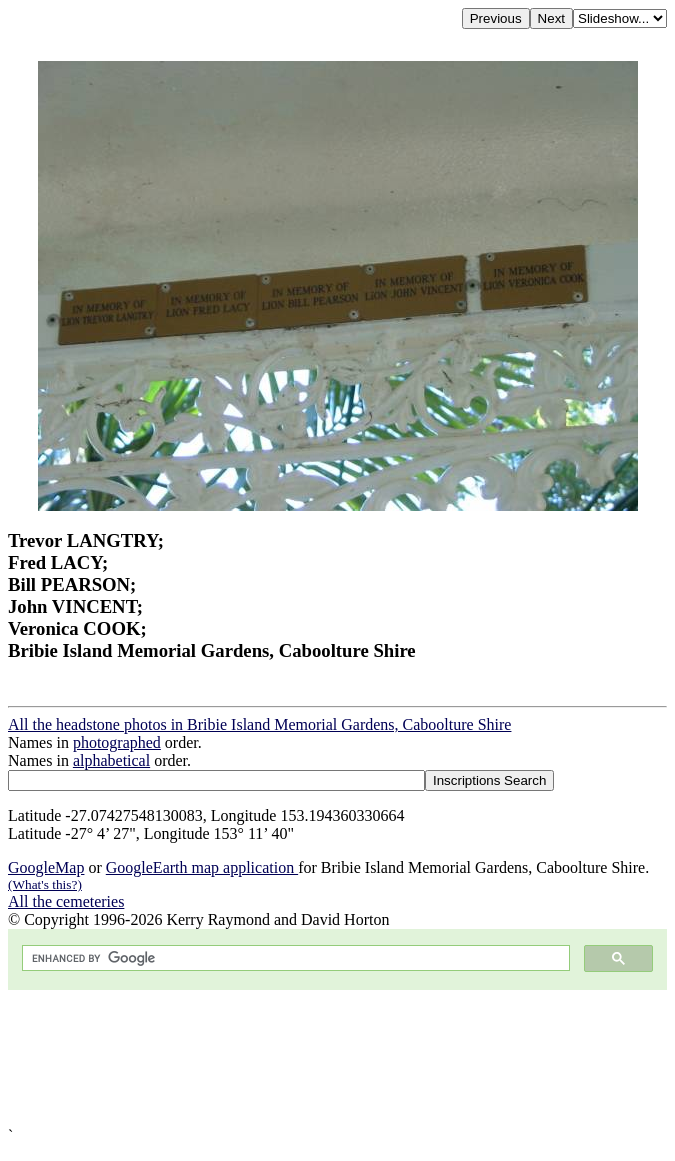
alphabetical (111, 760)
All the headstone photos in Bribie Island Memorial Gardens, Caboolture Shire (259, 724)
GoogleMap (46, 867)
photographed (117, 742)
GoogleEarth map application (202, 867)
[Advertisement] (337, 1058)
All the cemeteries (66, 901)
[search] (294, 958)
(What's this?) (45, 884)
